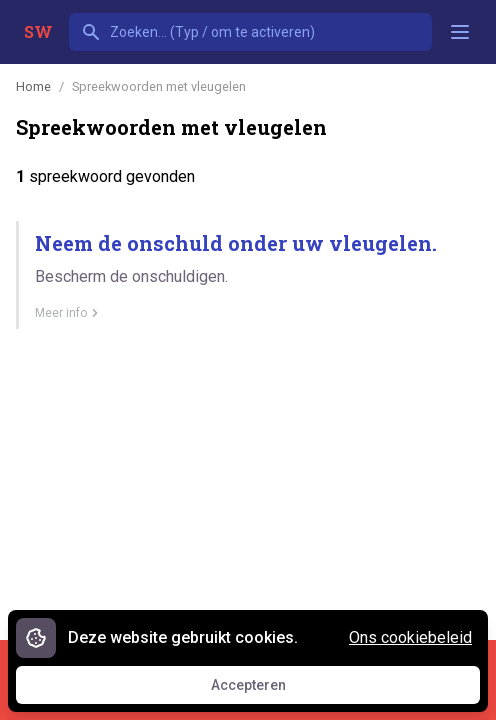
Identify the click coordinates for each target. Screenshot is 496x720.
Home (33, 86)
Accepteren (267, 690)
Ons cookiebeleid (410, 637)
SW (38, 31)
